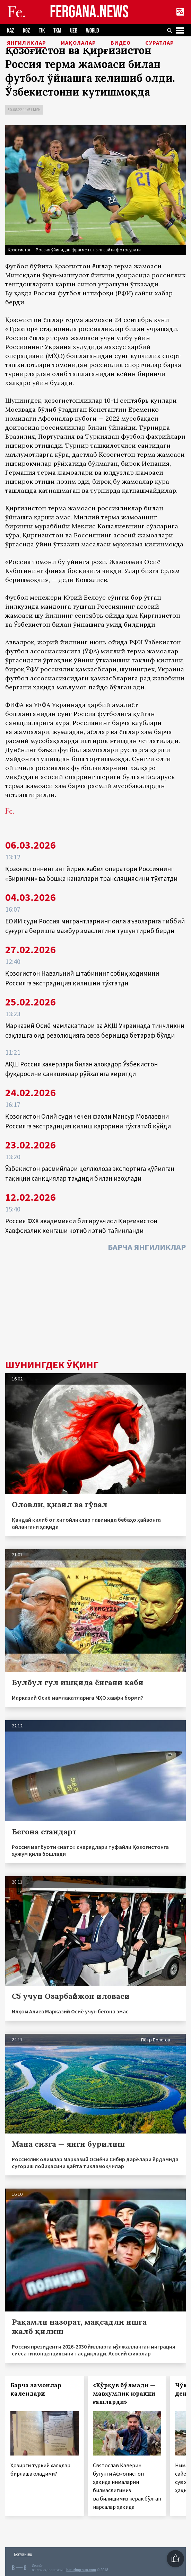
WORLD (92, 30)
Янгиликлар (26, 43)
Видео (121, 43)
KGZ (26, 30)
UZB (73, 30)
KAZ (10, 30)
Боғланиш (23, 2554)
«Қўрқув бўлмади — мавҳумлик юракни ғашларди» (124, 2393)
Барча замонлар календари (35, 2389)
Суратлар (159, 43)
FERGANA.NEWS (89, 12)
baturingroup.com (81, 2570)
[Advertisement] (95, 1307)
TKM (57, 30)
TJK (42, 30)
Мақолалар (78, 43)
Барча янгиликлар (147, 1247)
